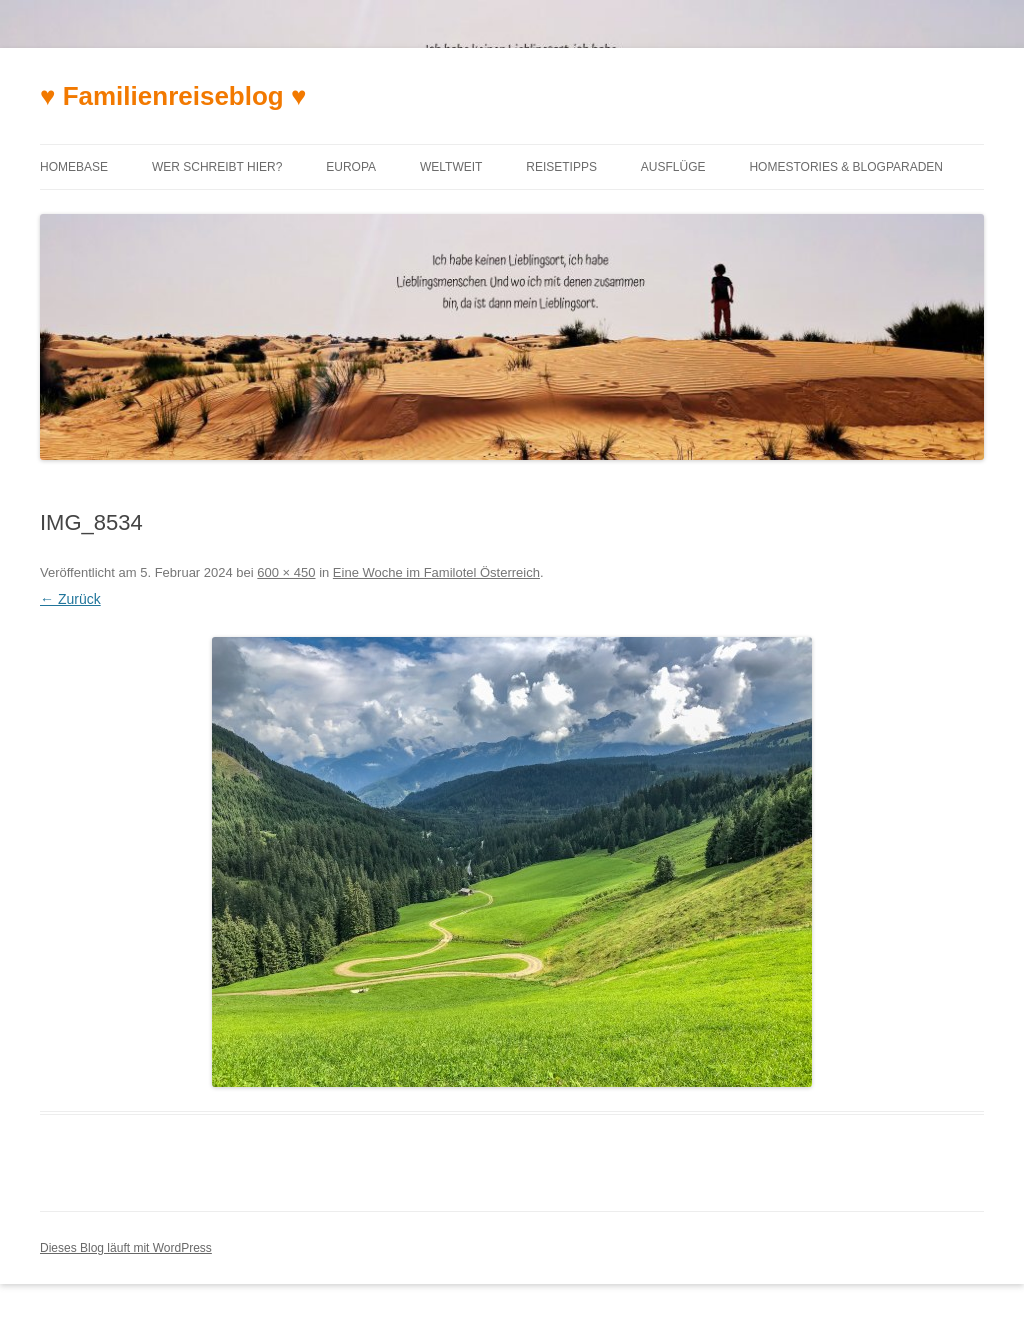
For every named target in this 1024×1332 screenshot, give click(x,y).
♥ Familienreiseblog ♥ (173, 96)
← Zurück (70, 599)
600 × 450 (286, 572)
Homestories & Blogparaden (846, 167)
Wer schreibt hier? (217, 167)
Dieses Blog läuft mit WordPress (126, 1248)
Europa (351, 167)
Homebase (74, 167)
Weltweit (451, 167)
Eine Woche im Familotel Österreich (436, 572)
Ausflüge (673, 167)
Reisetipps (561, 167)
